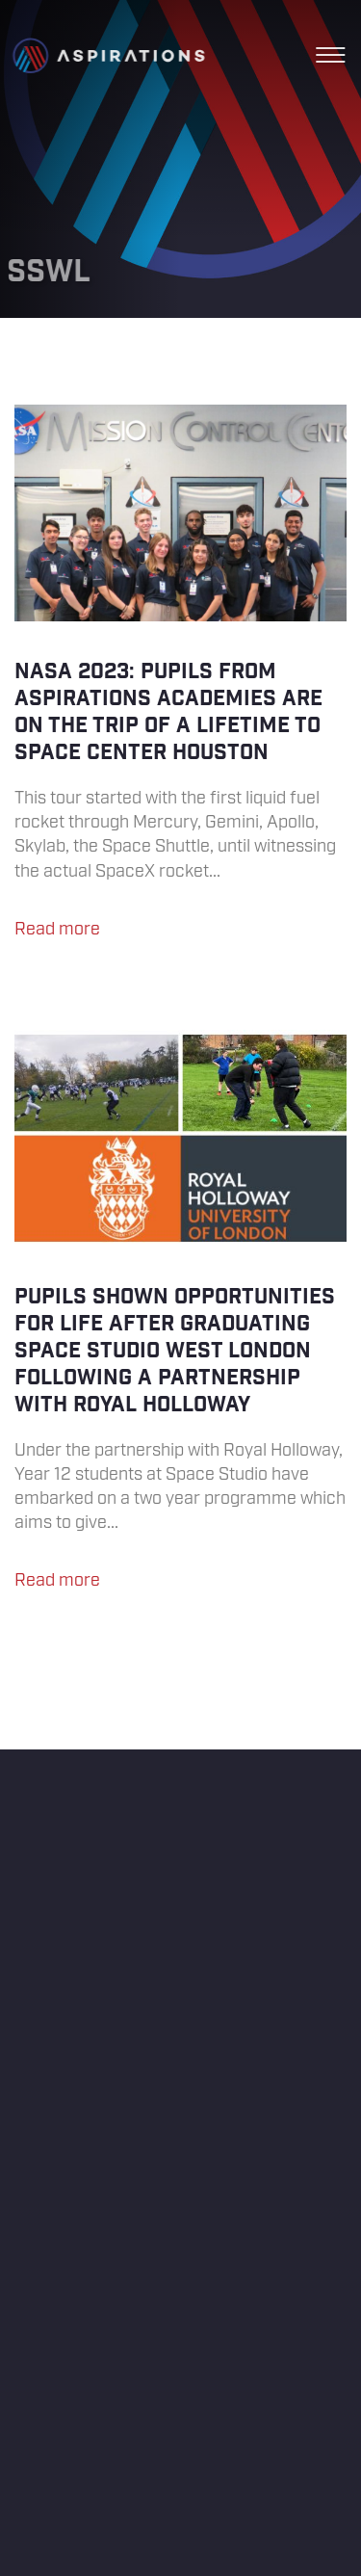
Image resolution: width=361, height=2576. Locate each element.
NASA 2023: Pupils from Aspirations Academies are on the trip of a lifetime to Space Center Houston (180, 681)
